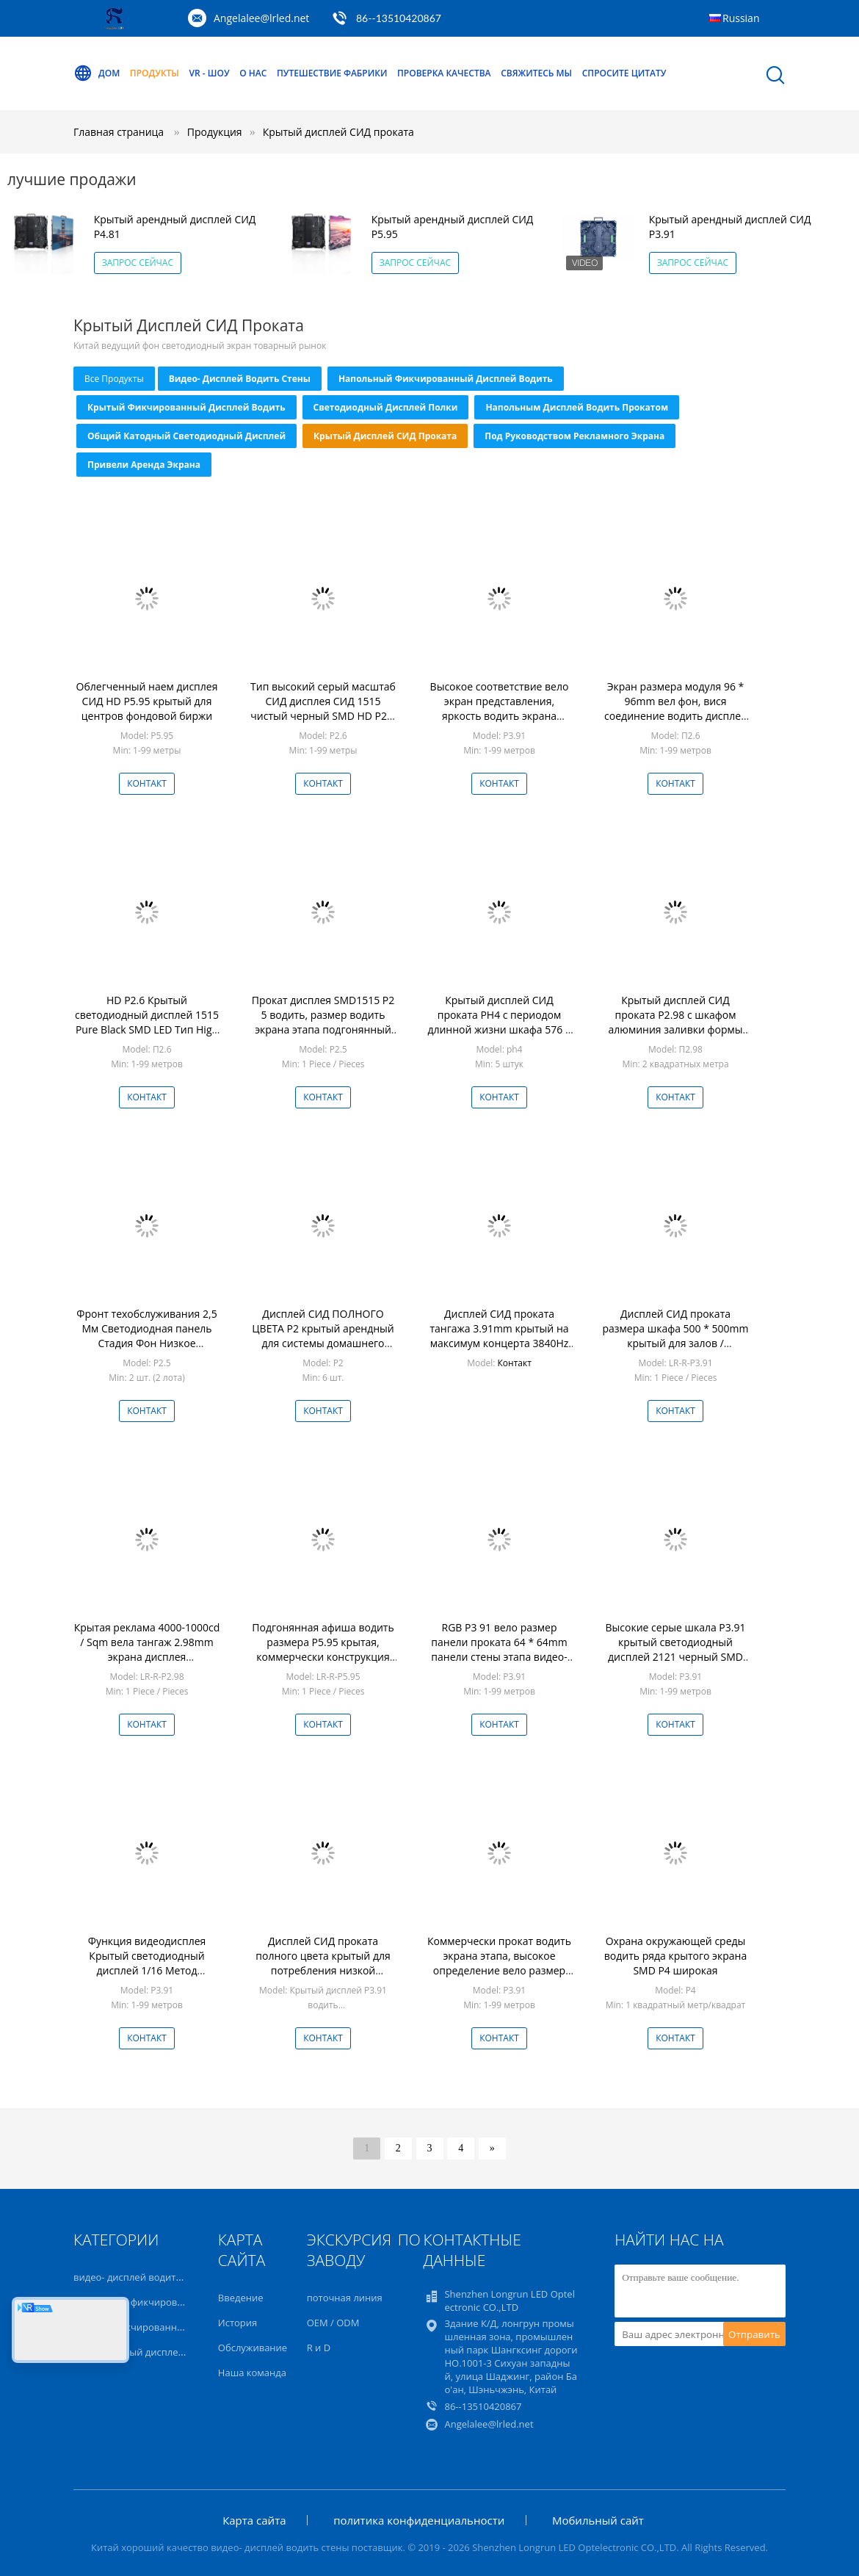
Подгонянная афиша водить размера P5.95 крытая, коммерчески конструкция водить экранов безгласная (323, 1649)
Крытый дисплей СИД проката (338, 132)
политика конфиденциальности (418, 2520)
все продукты (114, 378)
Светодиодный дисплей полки (385, 407)
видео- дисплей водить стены (240, 378)
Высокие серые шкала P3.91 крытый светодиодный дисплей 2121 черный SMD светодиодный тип (676, 1649)
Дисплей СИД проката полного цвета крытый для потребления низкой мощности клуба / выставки (322, 1963)
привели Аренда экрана (143, 464)
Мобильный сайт (598, 2520)
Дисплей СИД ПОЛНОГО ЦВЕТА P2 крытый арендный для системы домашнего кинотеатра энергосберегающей (323, 1343)
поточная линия (345, 2297)
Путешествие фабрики (332, 73)
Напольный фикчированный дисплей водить (445, 378)
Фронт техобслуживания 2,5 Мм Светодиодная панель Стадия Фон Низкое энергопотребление (146, 1336)
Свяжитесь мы (536, 73)
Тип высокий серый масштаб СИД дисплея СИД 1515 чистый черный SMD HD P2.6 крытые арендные (323, 708)
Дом (96, 73)
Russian (740, 18)
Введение (241, 2297)
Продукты (154, 73)
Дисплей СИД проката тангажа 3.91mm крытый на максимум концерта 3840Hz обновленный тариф (498, 1336)
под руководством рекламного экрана (574, 436)
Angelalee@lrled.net (261, 18)
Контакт (147, 783)
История (237, 2322)
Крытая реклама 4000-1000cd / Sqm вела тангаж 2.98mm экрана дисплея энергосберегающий (147, 1649)
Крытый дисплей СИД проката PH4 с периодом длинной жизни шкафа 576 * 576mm (498, 1022)
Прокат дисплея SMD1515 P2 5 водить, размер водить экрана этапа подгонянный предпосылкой (323, 1022)
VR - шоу (209, 73)
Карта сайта (254, 2520)
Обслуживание (252, 2347)
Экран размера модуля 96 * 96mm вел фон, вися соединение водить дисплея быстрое (675, 708)
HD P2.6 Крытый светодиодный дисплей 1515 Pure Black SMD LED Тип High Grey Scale (147, 1022)
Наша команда (252, 2372)
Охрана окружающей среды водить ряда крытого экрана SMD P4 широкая (675, 1955)
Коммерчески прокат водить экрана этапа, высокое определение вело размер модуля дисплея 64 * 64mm (499, 1963)
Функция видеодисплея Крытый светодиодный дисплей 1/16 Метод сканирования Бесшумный (147, 1963)
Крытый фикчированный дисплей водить (186, 407)
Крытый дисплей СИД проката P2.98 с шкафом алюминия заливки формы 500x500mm (675, 1022)
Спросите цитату (624, 73)
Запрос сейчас (137, 262)
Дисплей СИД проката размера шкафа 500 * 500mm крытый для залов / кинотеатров (675, 1336)
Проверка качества (443, 73)
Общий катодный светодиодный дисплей (186, 436)
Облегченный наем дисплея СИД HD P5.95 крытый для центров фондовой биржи (147, 701)
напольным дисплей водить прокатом (576, 407)
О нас (253, 73)
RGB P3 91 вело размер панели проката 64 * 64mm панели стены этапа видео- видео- (499, 1649)
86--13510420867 (398, 18)
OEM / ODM (333, 2322)
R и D (318, 2347)
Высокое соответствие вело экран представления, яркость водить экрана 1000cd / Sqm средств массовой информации (499, 715)
